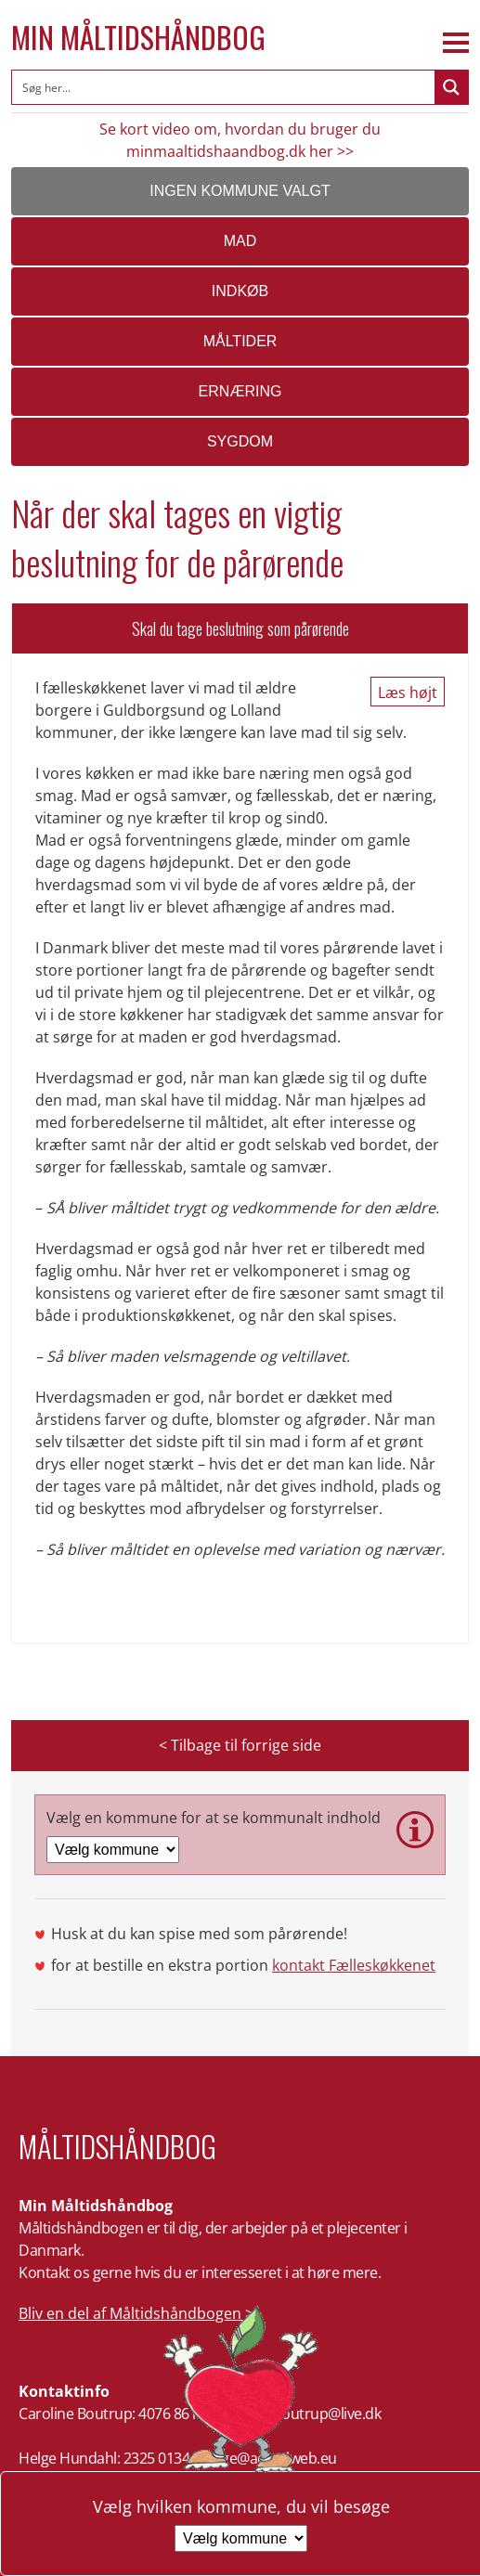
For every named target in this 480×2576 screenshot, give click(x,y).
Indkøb (240, 291)
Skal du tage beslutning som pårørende (240, 628)
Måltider (240, 341)
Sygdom (240, 441)
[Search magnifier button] (451, 87)
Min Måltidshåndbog (138, 37)
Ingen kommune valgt (239, 191)
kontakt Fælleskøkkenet (353, 1965)
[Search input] (224, 87)
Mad (240, 241)
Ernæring (240, 391)
